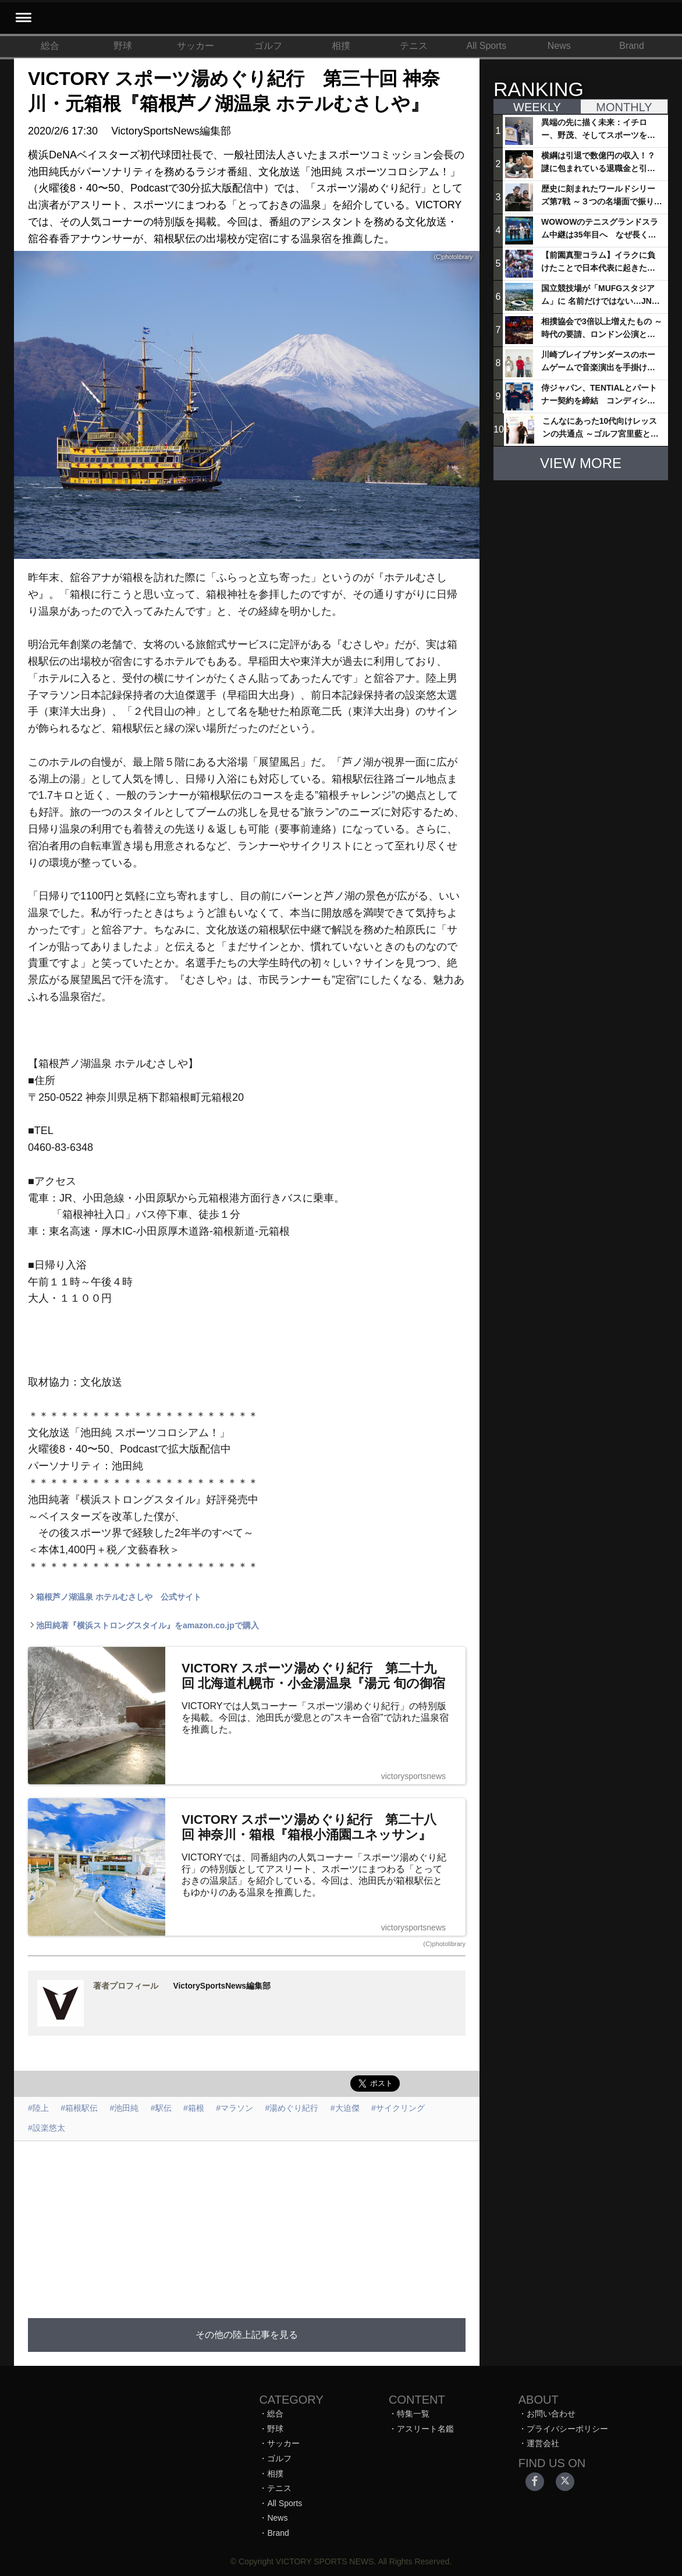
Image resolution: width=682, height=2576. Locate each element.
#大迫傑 (345, 2108)
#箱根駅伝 (79, 2108)
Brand (631, 46)
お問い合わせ (551, 2413)
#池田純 (124, 2108)
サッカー (195, 46)
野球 (122, 46)
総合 (50, 46)
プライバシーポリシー (567, 2428)
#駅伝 (161, 2108)
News (559, 46)
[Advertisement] (292, 2222)
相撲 (341, 46)
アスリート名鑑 (425, 2428)
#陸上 (38, 2108)
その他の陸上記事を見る (247, 2335)
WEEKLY (537, 107)
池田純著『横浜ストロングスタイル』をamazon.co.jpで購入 (143, 1625)
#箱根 (193, 2108)
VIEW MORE (580, 463)
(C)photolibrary (444, 1943)
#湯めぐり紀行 (292, 2108)
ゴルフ (268, 46)
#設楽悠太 (46, 2127)
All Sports (486, 46)
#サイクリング (398, 2108)
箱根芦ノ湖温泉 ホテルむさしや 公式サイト (114, 1596)
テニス (414, 46)
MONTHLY (624, 107)
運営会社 (543, 2443)
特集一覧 (413, 2413)
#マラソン (234, 2108)
